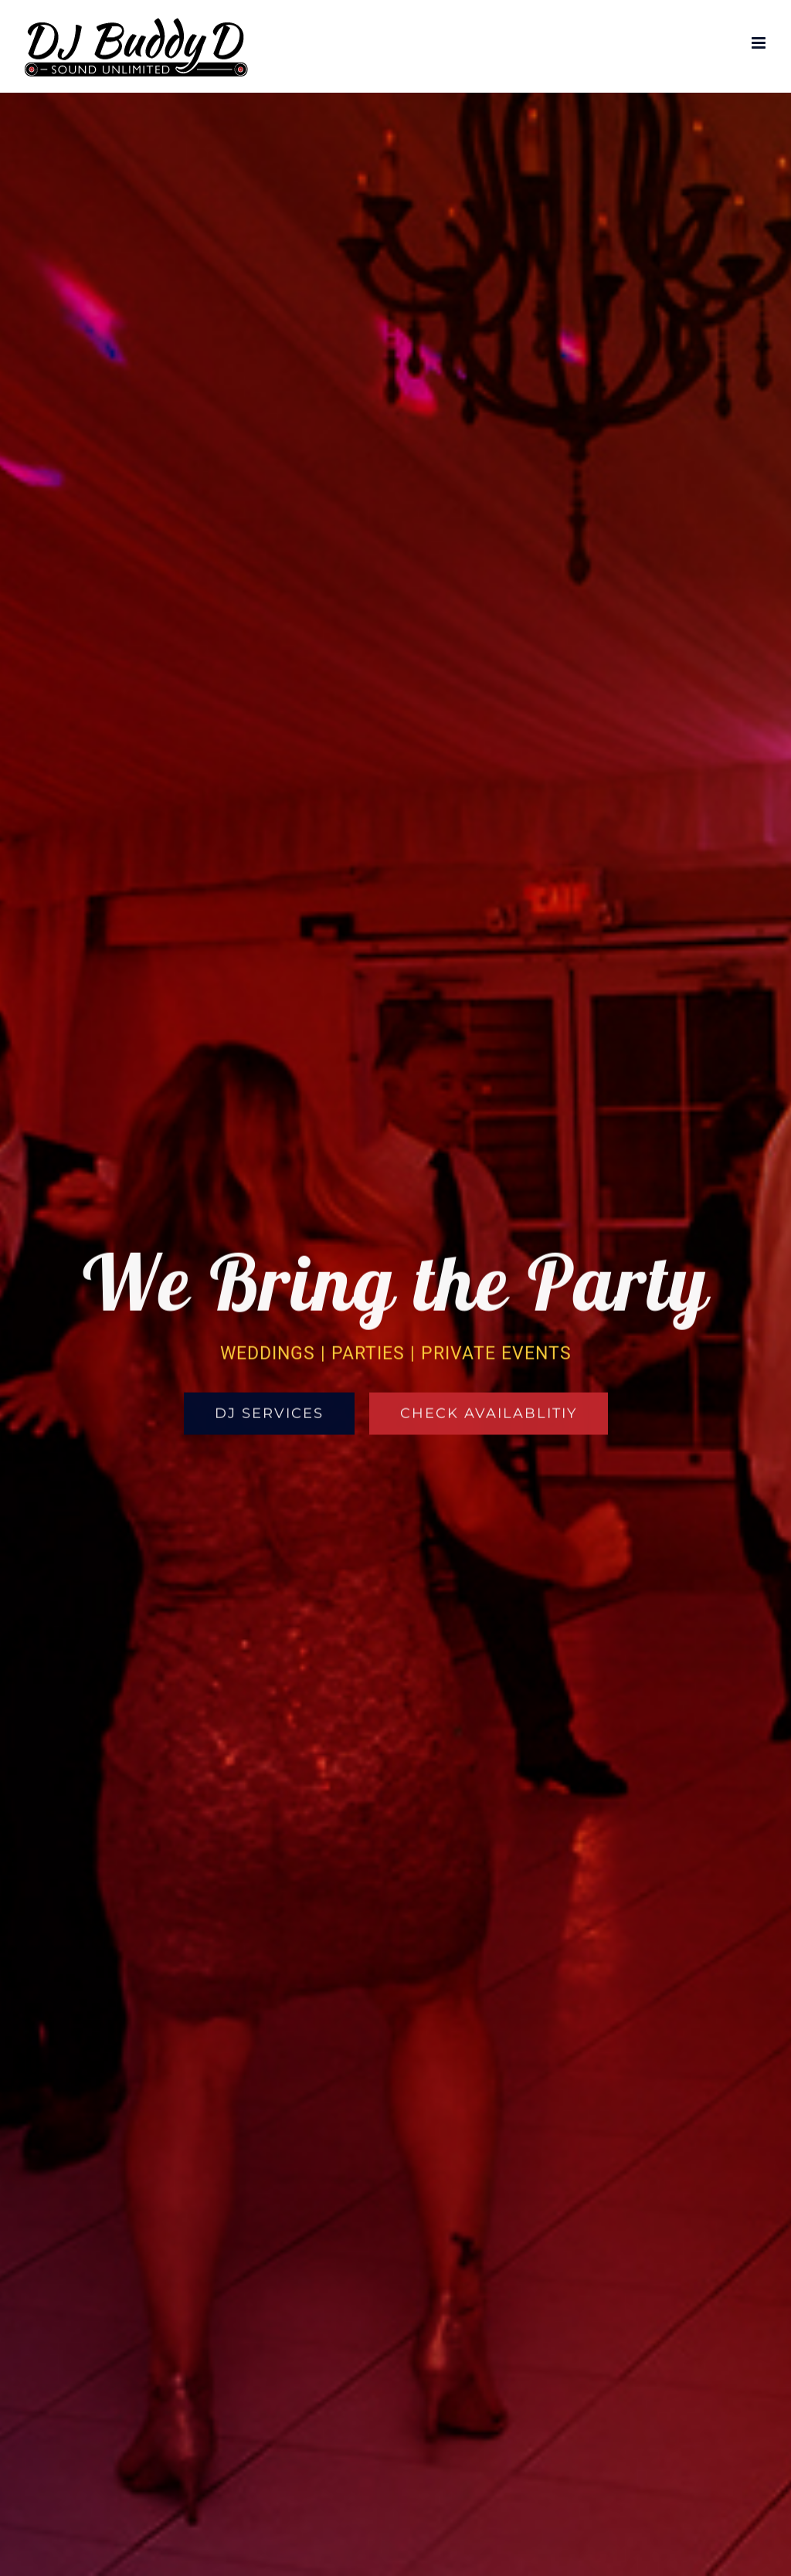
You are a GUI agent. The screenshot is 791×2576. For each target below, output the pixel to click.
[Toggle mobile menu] (760, 43)
